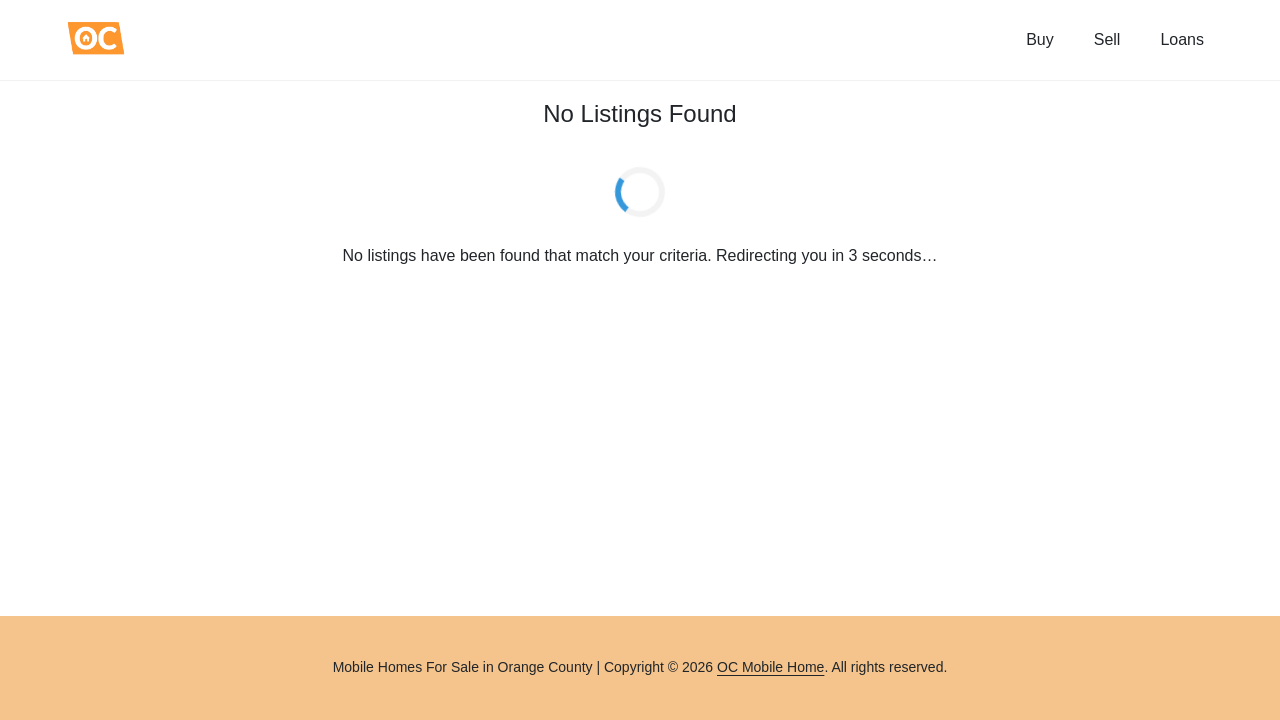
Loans (1182, 39)
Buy (1040, 39)
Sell (1107, 39)
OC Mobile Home (770, 667)
